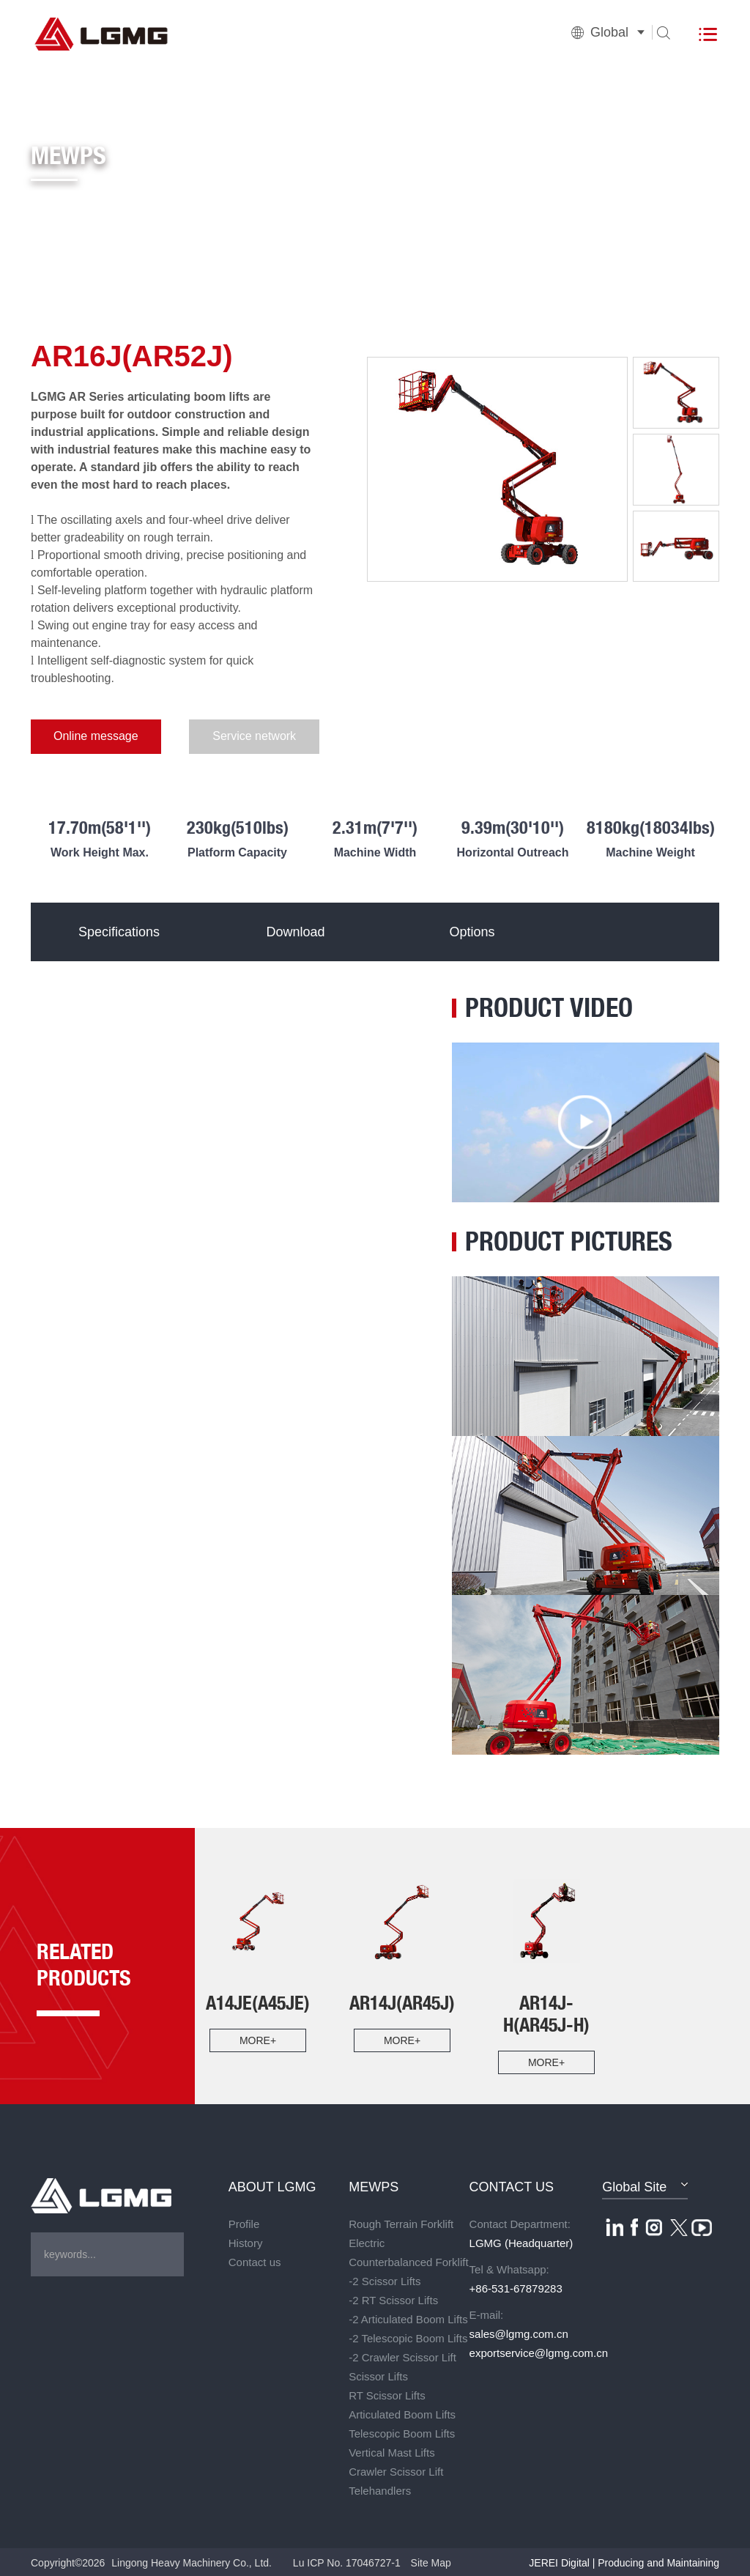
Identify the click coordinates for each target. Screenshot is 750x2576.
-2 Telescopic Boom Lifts (408, 2337)
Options (470, 930)
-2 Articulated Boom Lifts (408, 2318)
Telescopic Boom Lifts (402, 2432)
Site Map (431, 2561)
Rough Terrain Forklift (401, 2222)
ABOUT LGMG (272, 2185)
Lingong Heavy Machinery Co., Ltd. (191, 2561)
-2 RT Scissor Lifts (393, 2298)
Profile (244, 2222)
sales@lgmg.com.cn (518, 2332)
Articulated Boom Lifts (402, 2413)
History (246, 2241)
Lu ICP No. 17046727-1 (347, 2561)
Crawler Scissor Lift (396, 2470)
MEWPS (373, 2185)
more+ (258, 2039)
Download (294, 930)
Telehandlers (380, 2489)
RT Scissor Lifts (387, 2394)
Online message (89, 736)
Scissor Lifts (378, 2375)
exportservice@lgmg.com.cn (529, 2351)
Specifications (118, 930)
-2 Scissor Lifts (384, 2279)
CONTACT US (511, 2185)
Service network (235, 736)
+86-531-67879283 (515, 2287)
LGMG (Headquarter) (521, 2241)
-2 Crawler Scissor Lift (402, 2356)
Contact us (255, 2260)
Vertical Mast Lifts (392, 2451)
